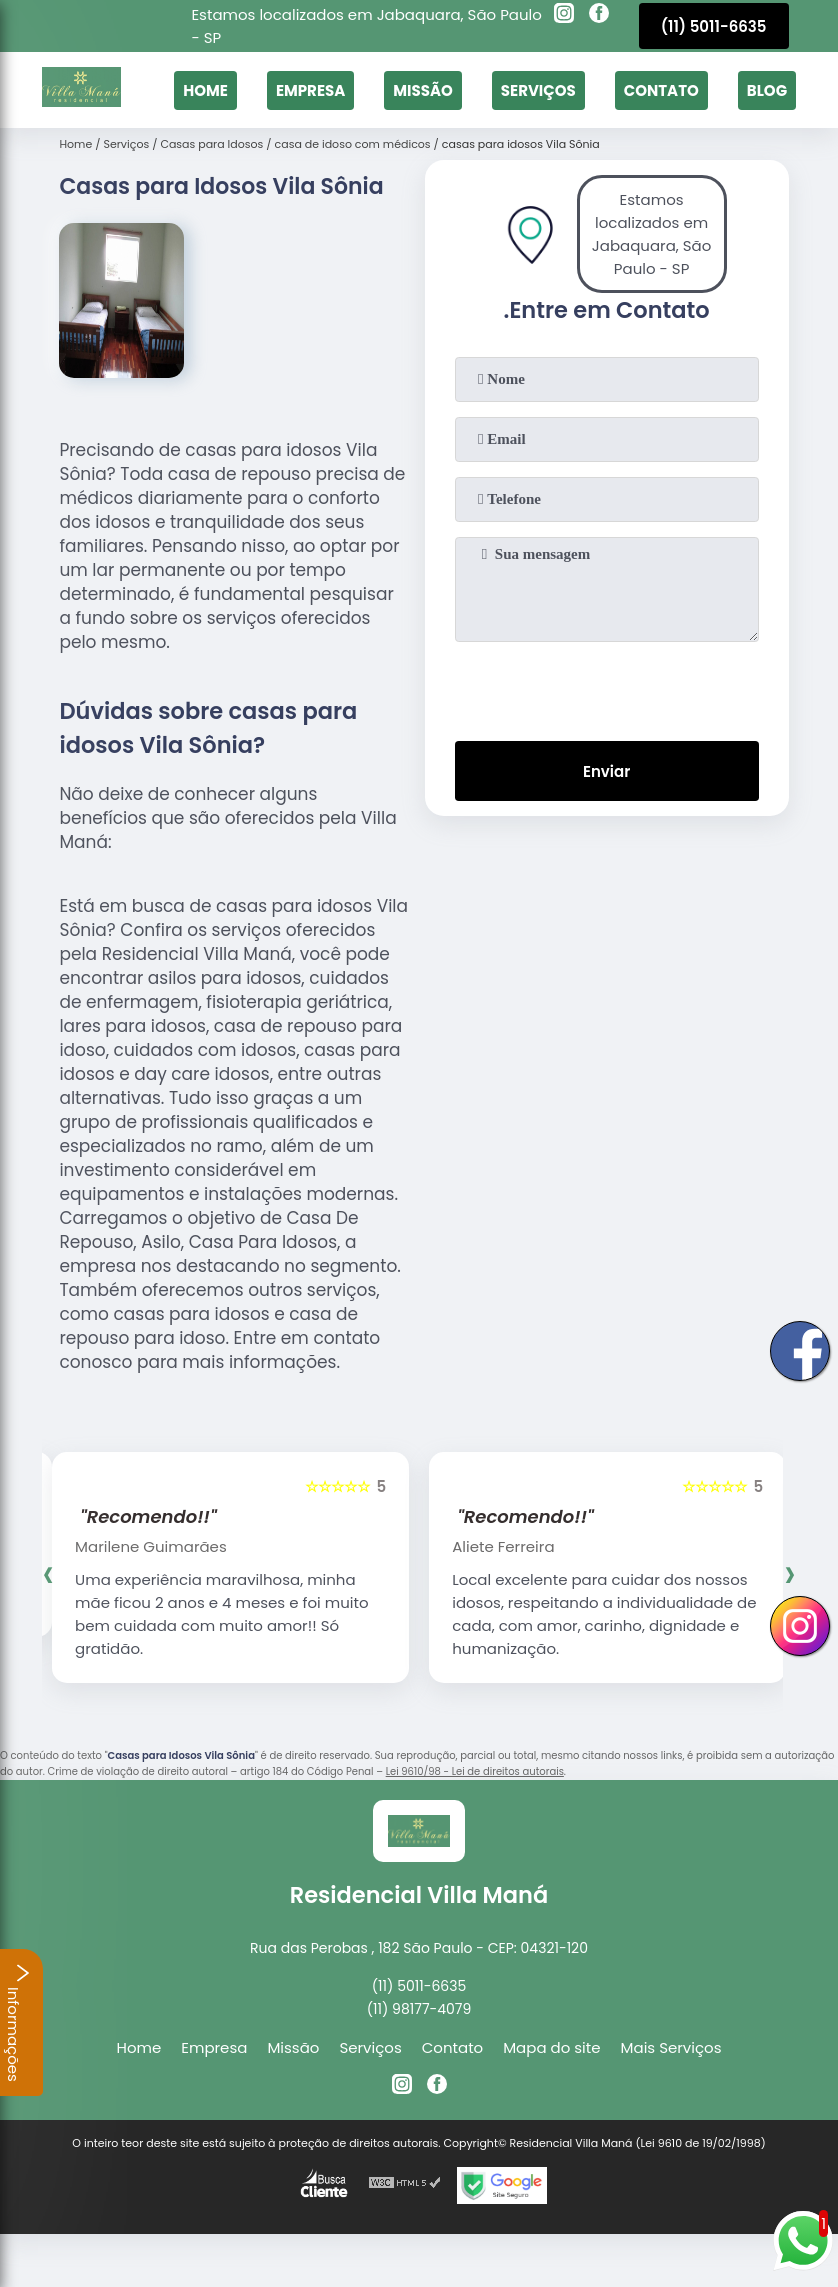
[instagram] (564, 16)
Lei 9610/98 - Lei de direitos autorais (475, 1771)
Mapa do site (551, 2047)
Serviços (538, 90)
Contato (661, 90)
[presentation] (607, 687)
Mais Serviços (671, 2047)
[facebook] (599, 16)
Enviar (606, 771)
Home (205, 90)
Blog (767, 90)
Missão (423, 90)
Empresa (310, 90)
